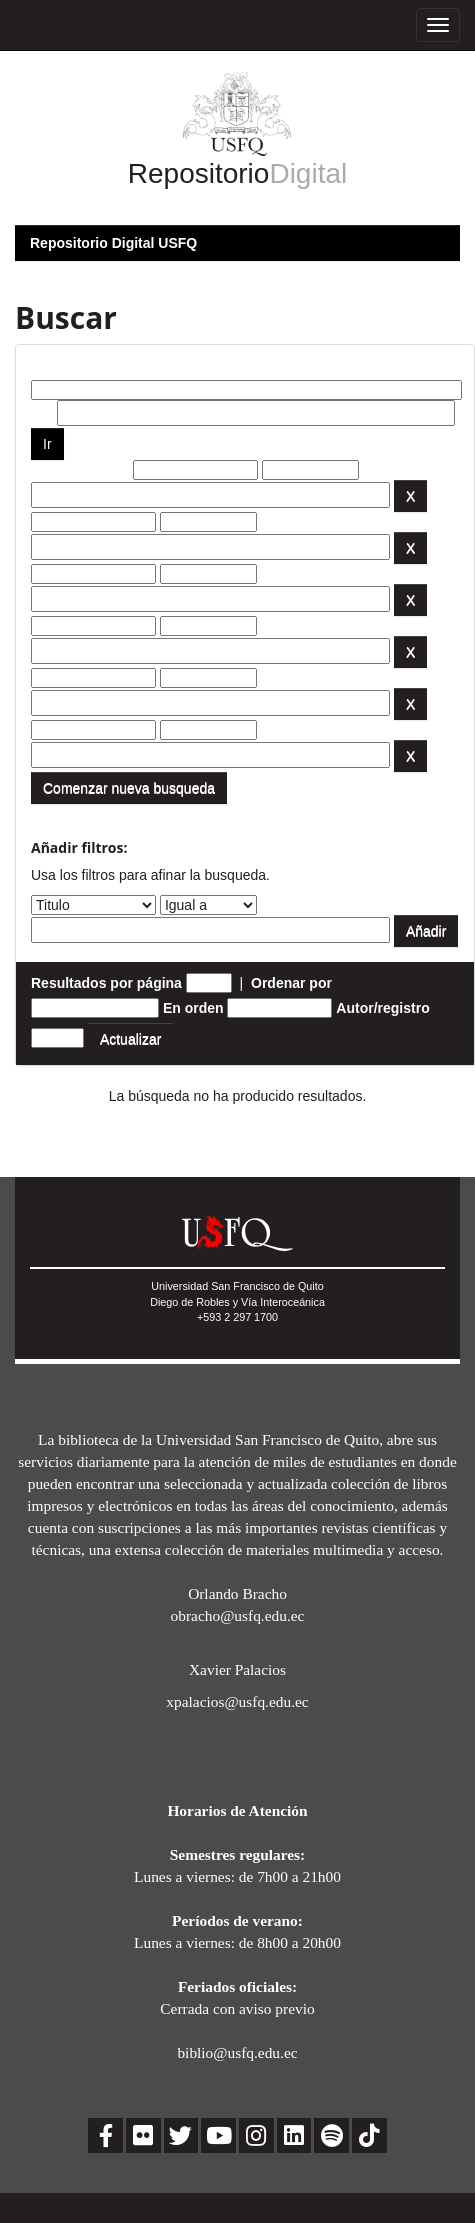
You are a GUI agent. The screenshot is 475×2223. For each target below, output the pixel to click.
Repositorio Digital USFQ (113, 243)
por (42, 413)
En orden (193, 1008)
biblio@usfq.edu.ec (237, 2052)
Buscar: (57, 365)
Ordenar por (291, 983)
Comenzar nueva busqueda (129, 788)
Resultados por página (106, 983)
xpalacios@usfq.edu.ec (237, 1701)
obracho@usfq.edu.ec (238, 1615)
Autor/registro (382, 1008)
